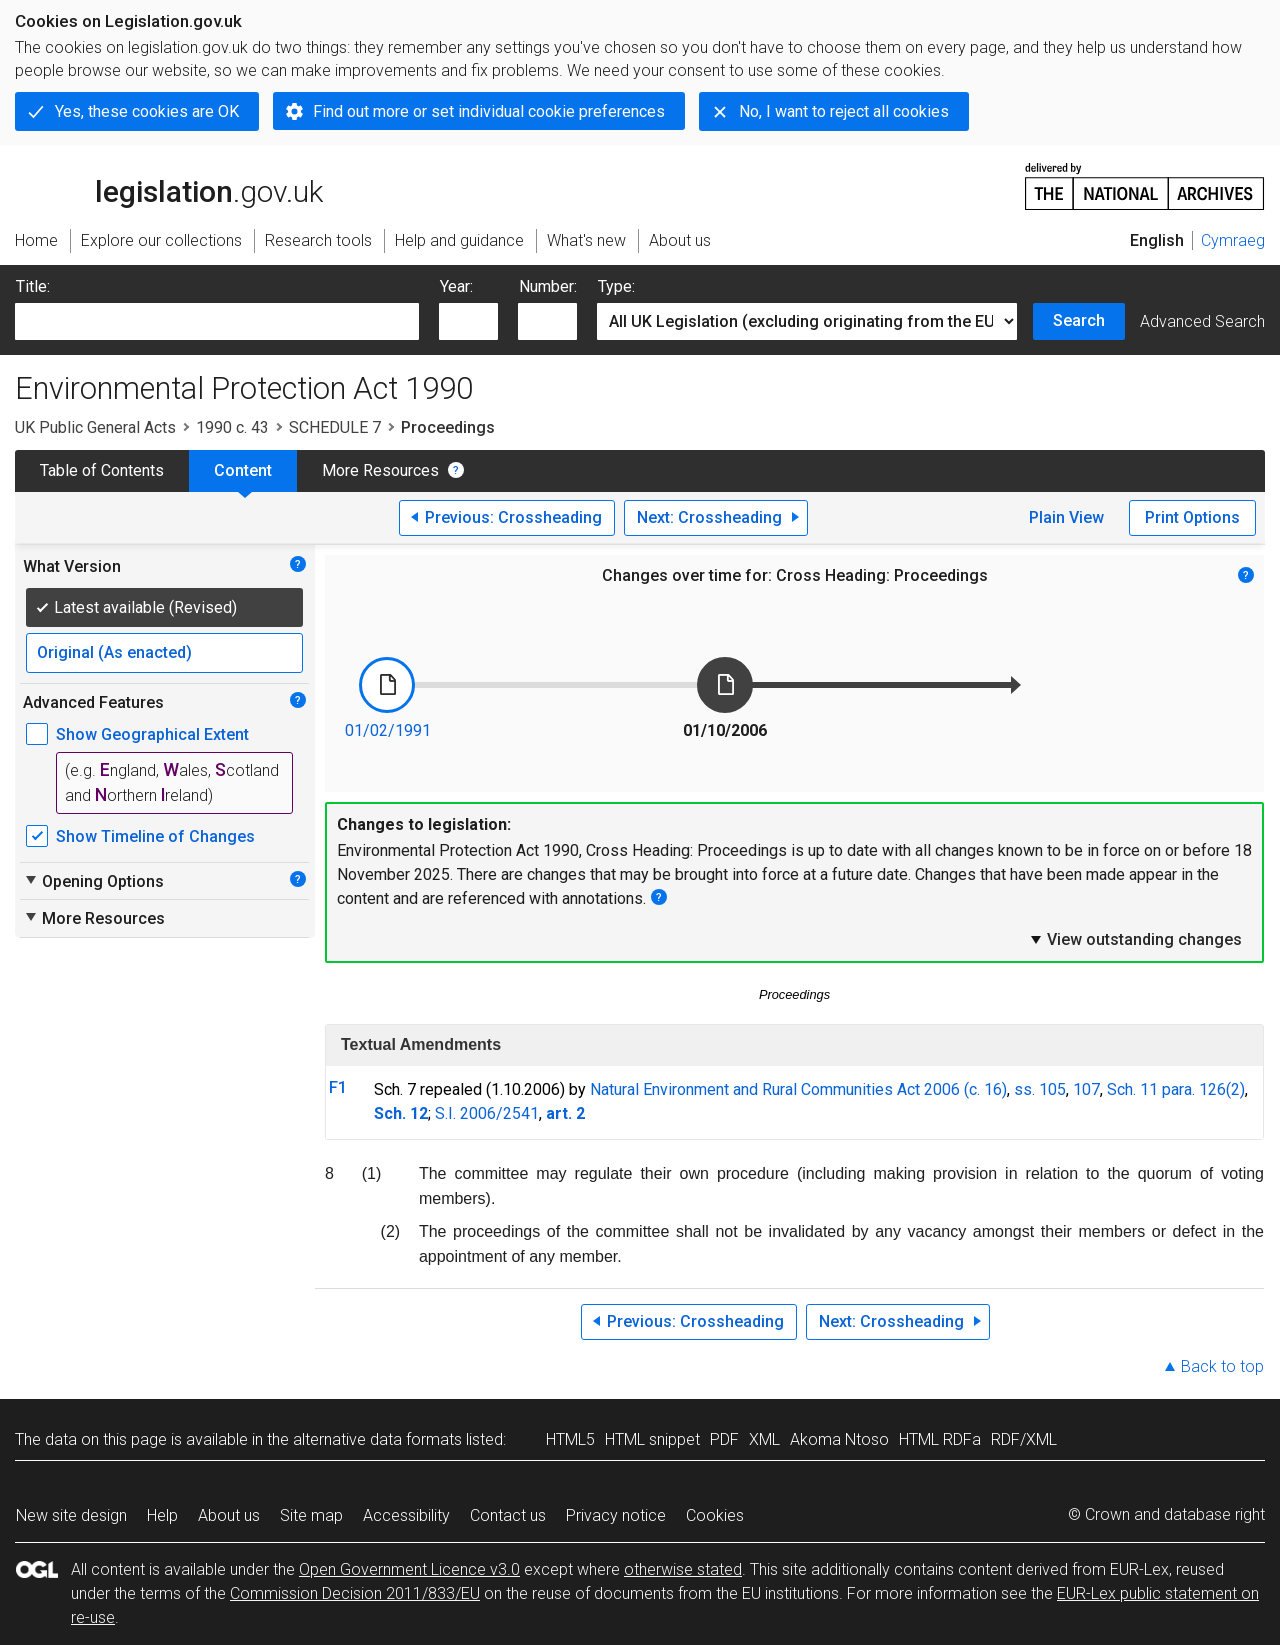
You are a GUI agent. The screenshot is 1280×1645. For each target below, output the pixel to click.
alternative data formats (377, 1439)
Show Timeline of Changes (155, 836)
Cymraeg (1233, 240)
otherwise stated (683, 1569)
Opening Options (93, 881)
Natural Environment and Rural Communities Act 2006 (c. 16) (798, 1089)
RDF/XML (1024, 1439)
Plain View (1066, 517)
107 (1086, 1089)
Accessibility (406, 1515)
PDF (724, 1439)
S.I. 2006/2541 (487, 1113)
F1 (338, 1087)
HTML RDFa (940, 1439)
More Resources (380, 470)
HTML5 (570, 1439)
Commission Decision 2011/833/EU (355, 1593)
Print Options (1192, 517)
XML (764, 1439)
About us (229, 1515)
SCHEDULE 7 (335, 427)
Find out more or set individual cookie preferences (489, 111)
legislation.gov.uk (169, 185)
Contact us (508, 1515)
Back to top (1222, 1366)
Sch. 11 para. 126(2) (1176, 1089)
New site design (71, 1515)
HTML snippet (652, 1439)
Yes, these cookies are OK (147, 111)
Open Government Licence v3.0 (409, 1569)
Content (243, 470)
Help (162, 1515)
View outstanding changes (1135, 939)
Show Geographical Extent (152, 734)
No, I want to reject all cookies (844, 111)
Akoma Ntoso (839, 1439)
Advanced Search (1202, 321)
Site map (311, 1515)
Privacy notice (616, 1515)
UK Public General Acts (95, 427)
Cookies (715, 1515)
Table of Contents (102, 470)
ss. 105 (1040, 1089)
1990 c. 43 (232, 427)
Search (1079, 320)
